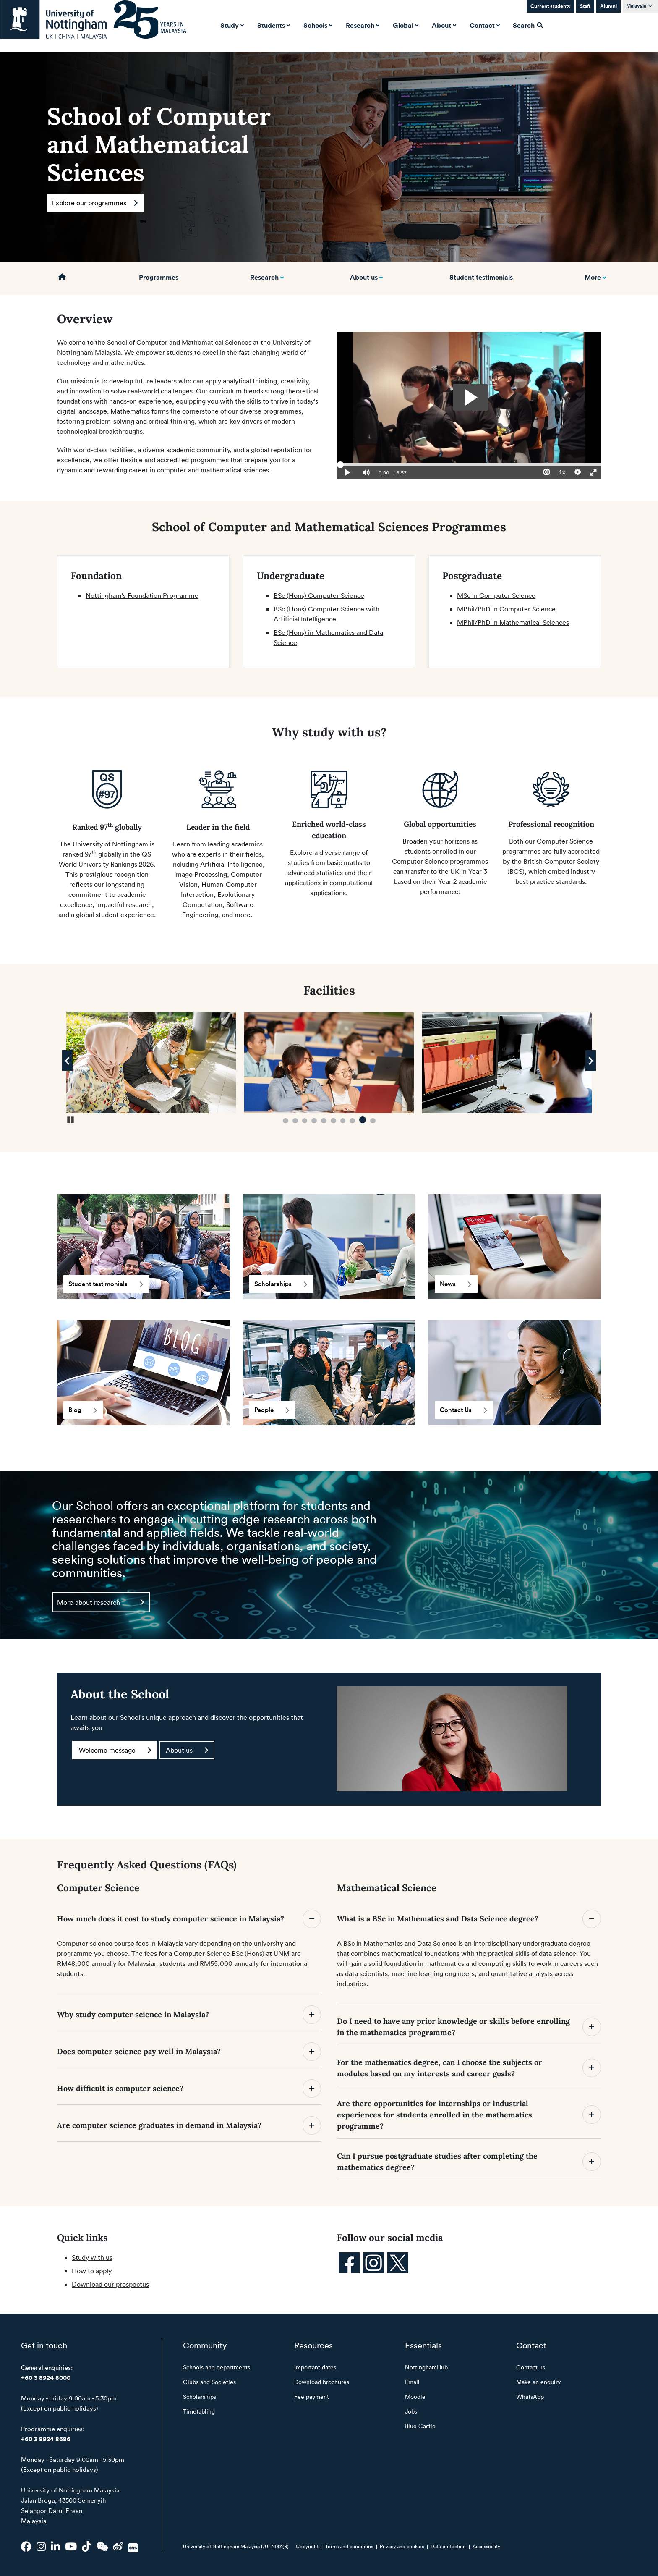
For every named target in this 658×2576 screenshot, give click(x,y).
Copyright (307, 2546)
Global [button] (405, 25)
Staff (585, 6)
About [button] (443, 25)
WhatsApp (530, 2396)
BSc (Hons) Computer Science (319, 595)
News (455, 1283)
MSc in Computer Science (496, 595)
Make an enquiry (538, 2382)
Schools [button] (317, 25)
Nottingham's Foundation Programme (142, 595)
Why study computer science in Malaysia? (189, 2014)
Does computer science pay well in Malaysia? (189, 2051)
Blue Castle (420, 2426)
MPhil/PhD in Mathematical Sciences (513, 622)
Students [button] (272, 25)
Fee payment (311, 2396)
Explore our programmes (95, 203)
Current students (550, 6)
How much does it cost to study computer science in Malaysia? (189, 1919)
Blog (82, 1409)
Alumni (608, 6)
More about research (100, 1602)
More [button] (593, 277)
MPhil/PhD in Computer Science (506, 609)
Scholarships (280, 1283)
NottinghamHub (426, 2367)
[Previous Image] (67, 1060)
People (271, 1409)
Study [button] (231, 25)
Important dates (315, 2367)
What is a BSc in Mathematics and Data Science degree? (469, 1919)
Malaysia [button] (636, 6)
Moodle (415, 2396)
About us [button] (364, 277)
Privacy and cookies (402, 2546)
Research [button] (362, 25)
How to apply (92, 2271)
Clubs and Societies (209, 2382)
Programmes (158, 277)
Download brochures (321, 2382)
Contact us (530, 2367)
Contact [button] (484, 25)
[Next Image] (590, 1060)
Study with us (92, 2257)
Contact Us (463, 1409)
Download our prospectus (110, 2284)
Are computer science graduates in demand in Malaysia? (189, 2125)
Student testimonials (481, 277)
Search (528, 25)
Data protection (448, 2546)
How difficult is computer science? (189, 2088)
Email (412, 2382)
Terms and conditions (349, 2546)
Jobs (411, 2411)
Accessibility (486, 2546)
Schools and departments (216, 2367)
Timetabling (199, 2411)
